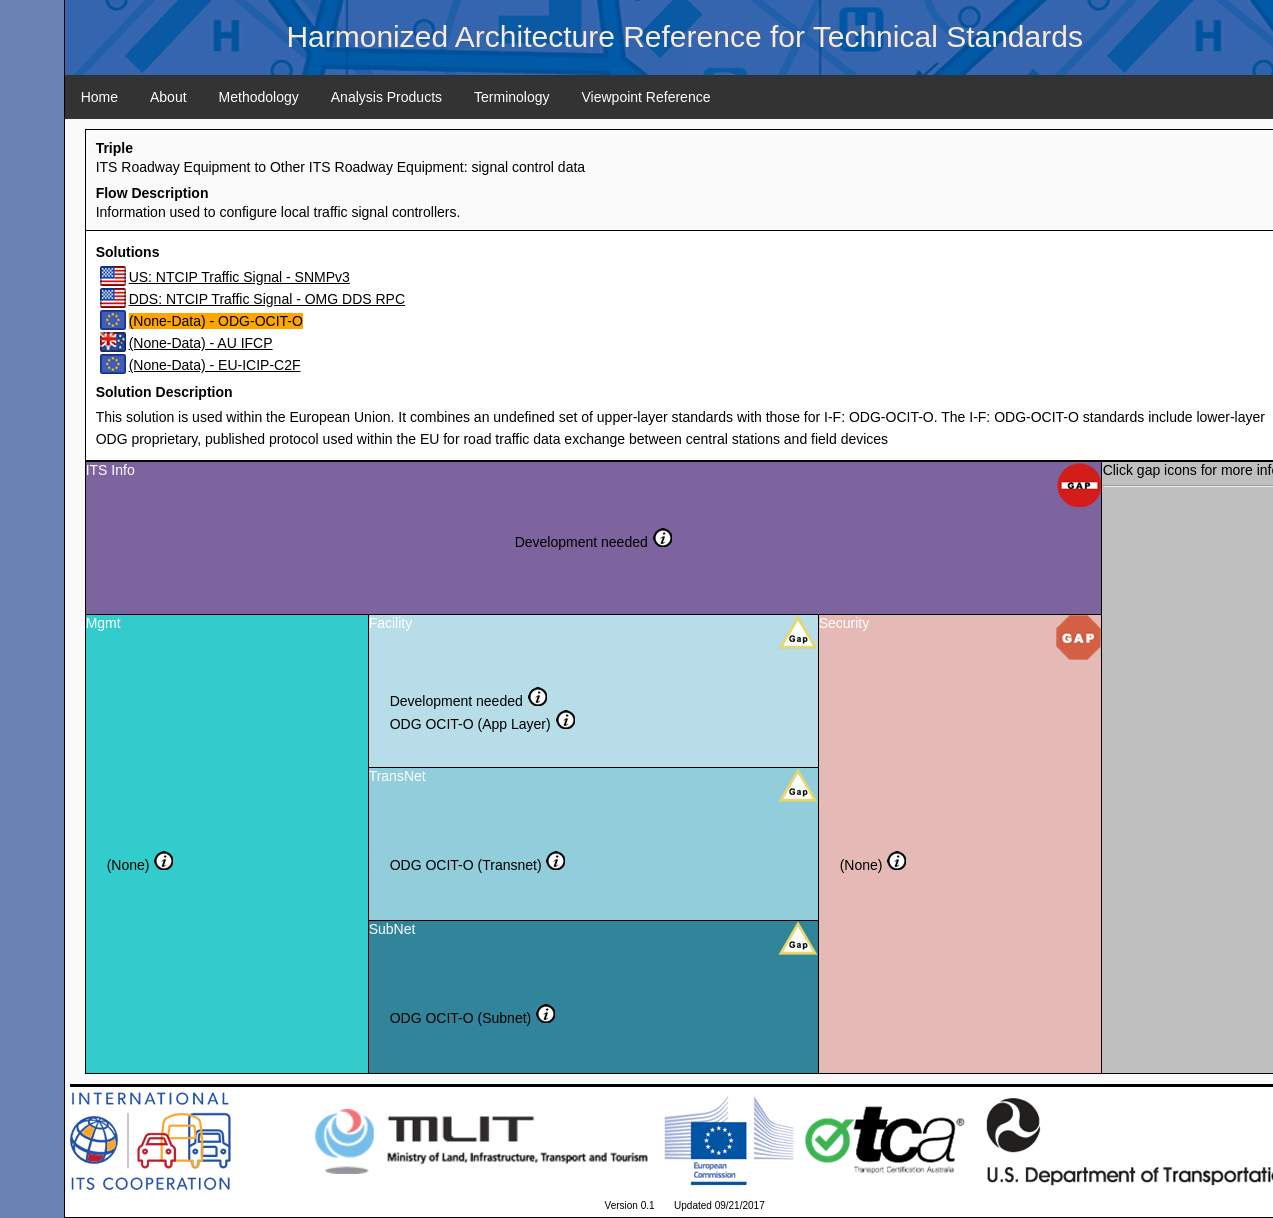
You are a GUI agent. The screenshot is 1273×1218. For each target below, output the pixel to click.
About (168, 97)
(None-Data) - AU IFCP (201, 343)
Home (99, 97)
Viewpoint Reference (646, 97)
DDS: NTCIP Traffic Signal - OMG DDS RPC (267, 299)
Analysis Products (386, 97)
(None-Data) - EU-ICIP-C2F (215, 365)
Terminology (511, 97)
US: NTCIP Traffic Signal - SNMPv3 (239, 277)
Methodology (259, 97)
